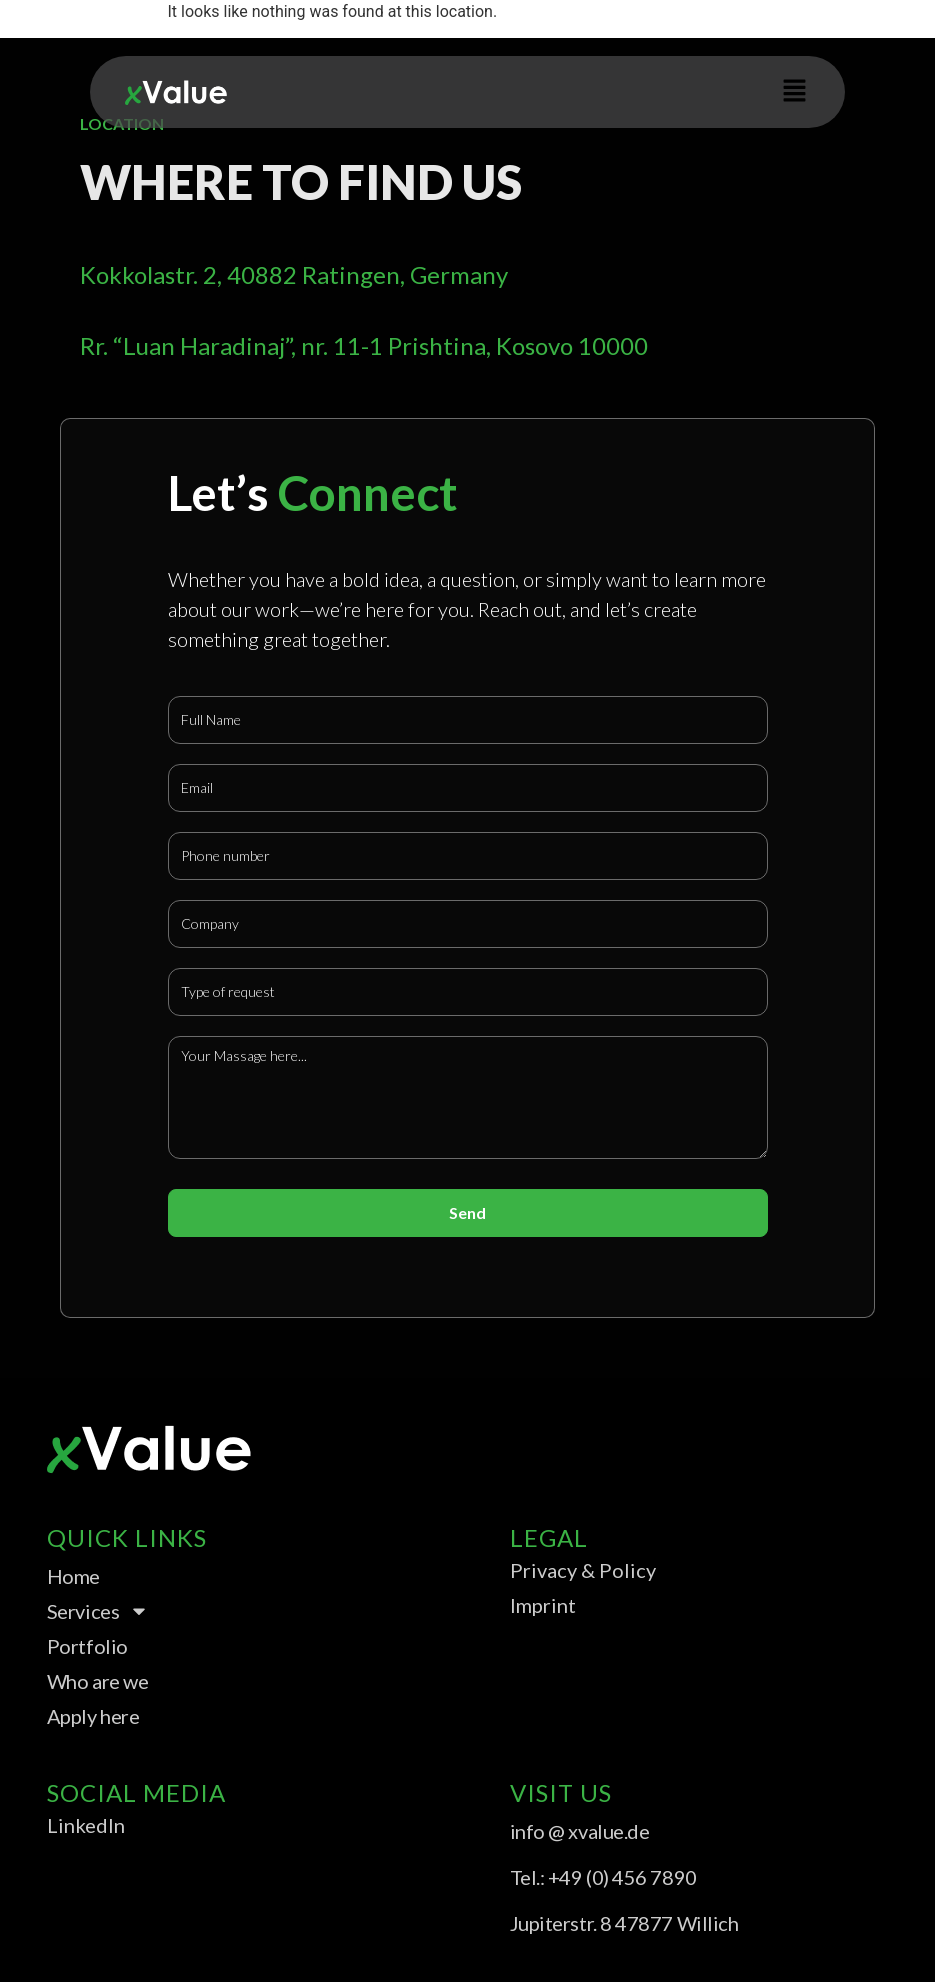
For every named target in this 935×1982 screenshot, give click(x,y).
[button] (795, 92)
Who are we (98, 1681)
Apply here (93, 1716)
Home (73, 1576)
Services (98, 1611)
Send (467, 1212)
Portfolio (87, 1646)
